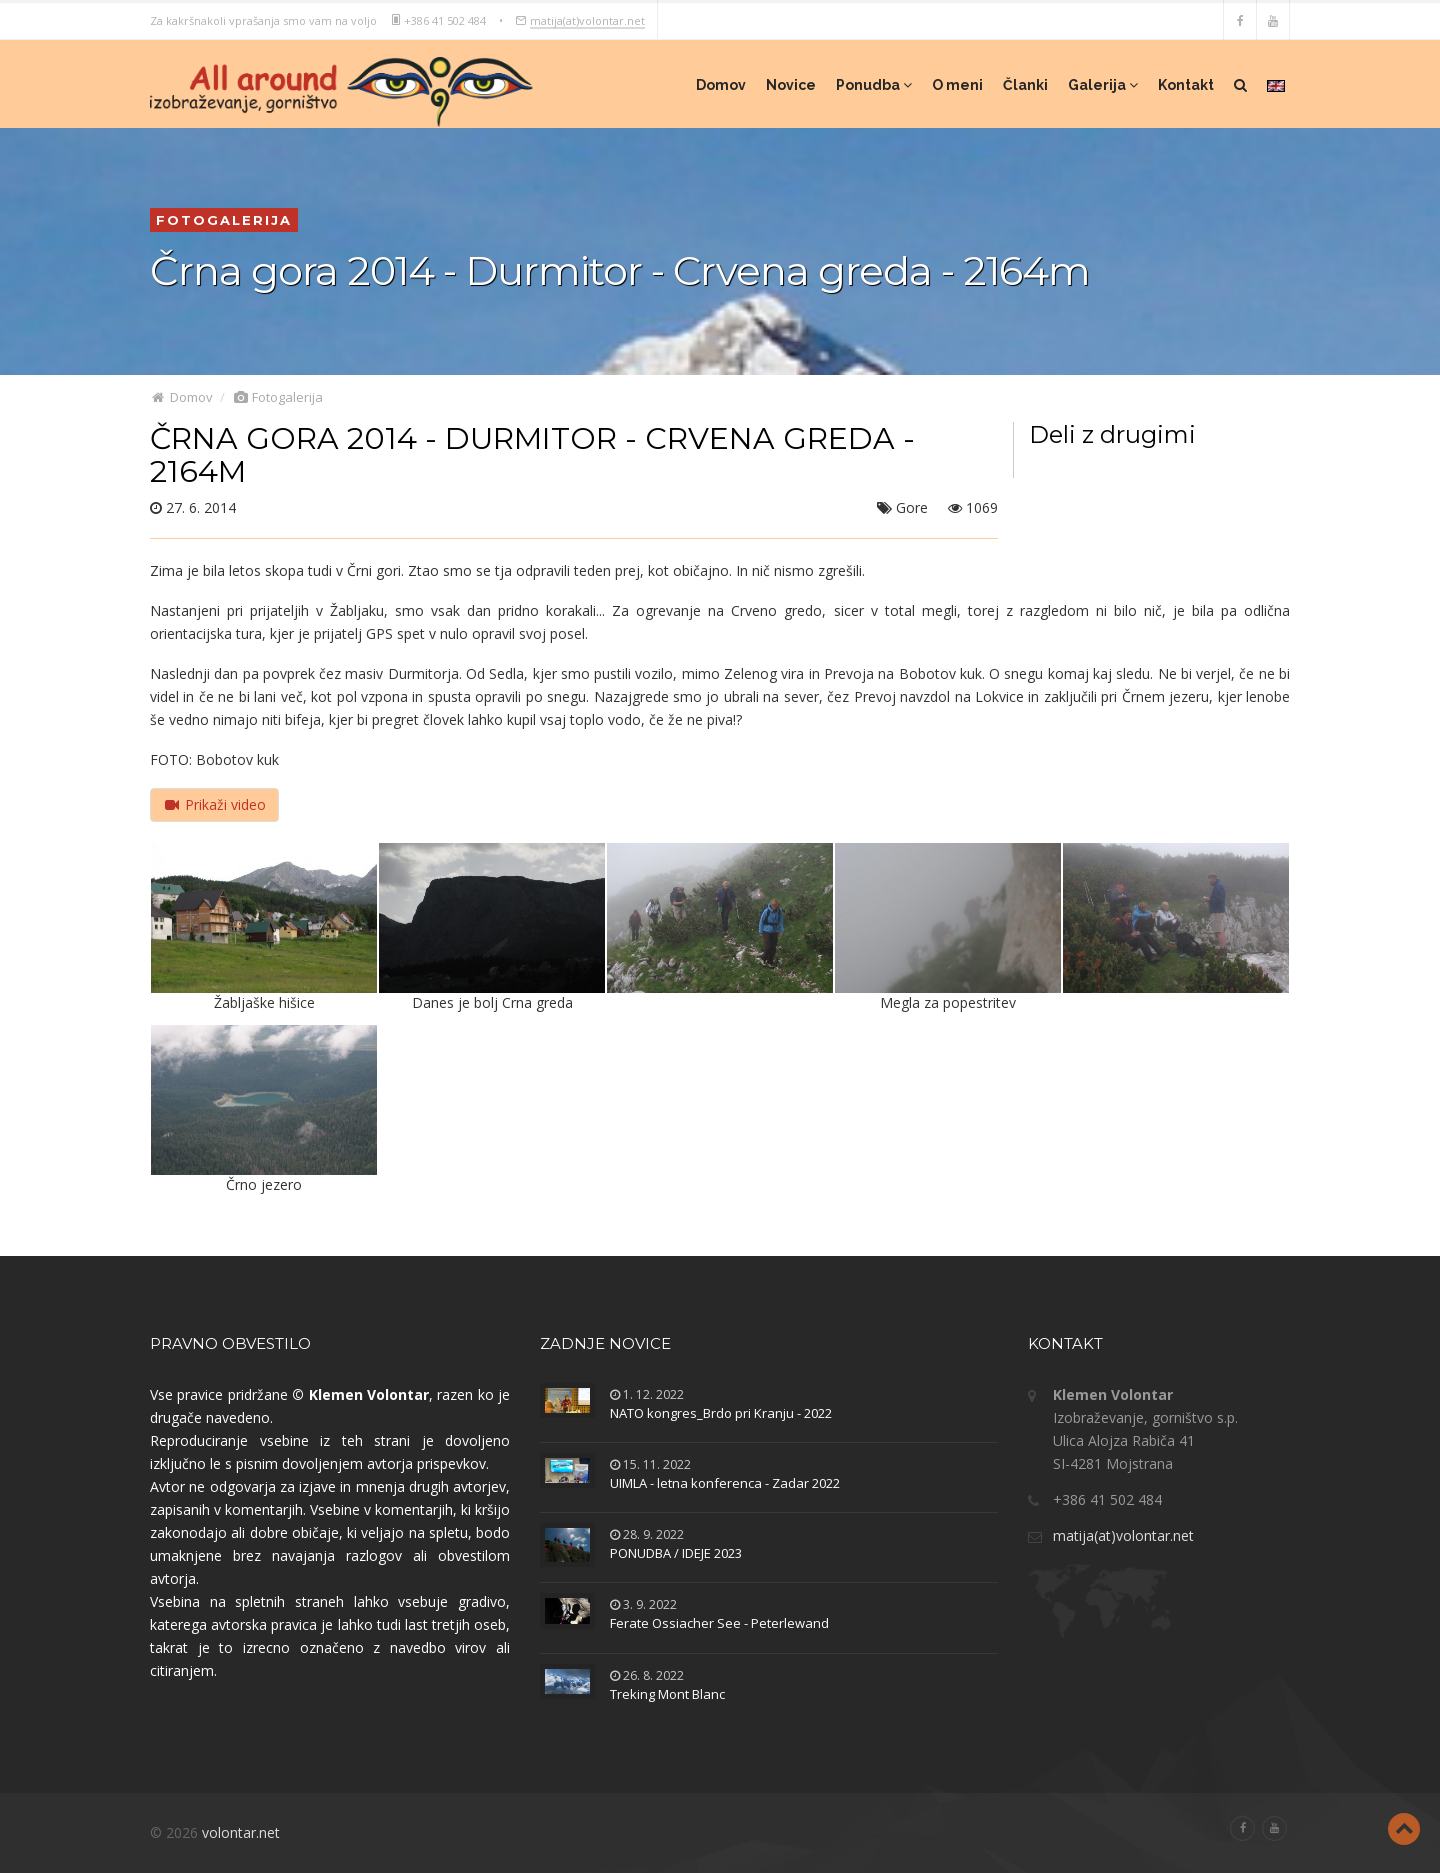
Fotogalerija (278, 397)
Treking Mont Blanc (667, 1694)
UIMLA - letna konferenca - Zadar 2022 (725, 1483)
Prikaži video (214, 804)
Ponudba (874, 85)
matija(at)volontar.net (587, 19)
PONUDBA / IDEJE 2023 (676, 1553)
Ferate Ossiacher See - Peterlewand (719, 1623)
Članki (1025, 85)
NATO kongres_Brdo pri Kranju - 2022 (721, 1413)
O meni (957, 85)
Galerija (1103, 85)
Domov (721, 85)
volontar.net (241, 1832)
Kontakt (1186, 85)
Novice (791, 85)
